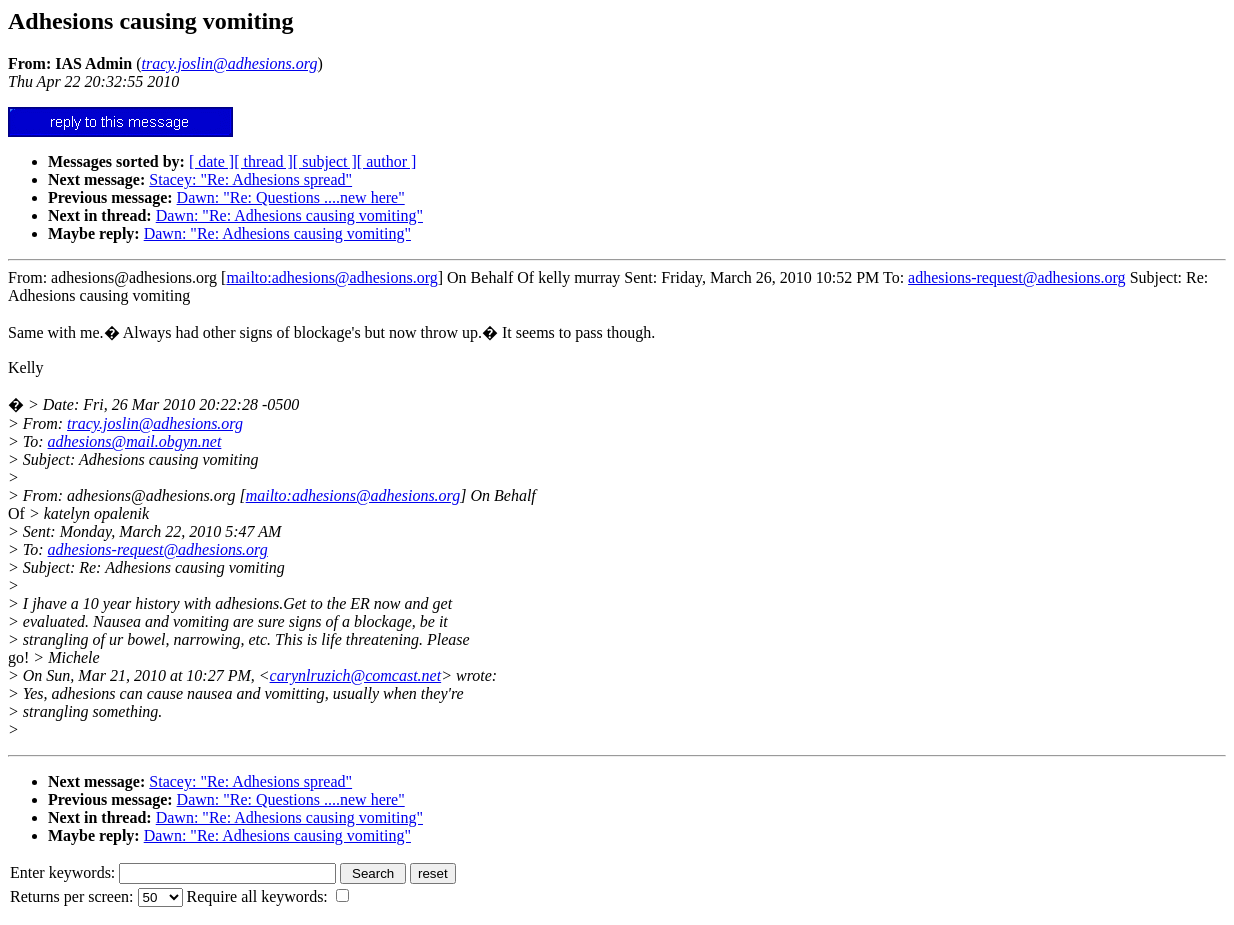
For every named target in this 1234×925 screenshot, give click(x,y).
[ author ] (387, 161)
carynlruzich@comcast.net (356, 675)
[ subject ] (325, 161)
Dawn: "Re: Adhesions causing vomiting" (289, 215)
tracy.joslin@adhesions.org (155, 423)
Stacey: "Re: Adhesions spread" (250, 179)
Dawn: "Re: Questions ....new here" (291, 197)
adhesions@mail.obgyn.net (135, 441)
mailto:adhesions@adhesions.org (331, 277)
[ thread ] (263, 161)
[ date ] (211, 161)
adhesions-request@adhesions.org (1017, 277)
